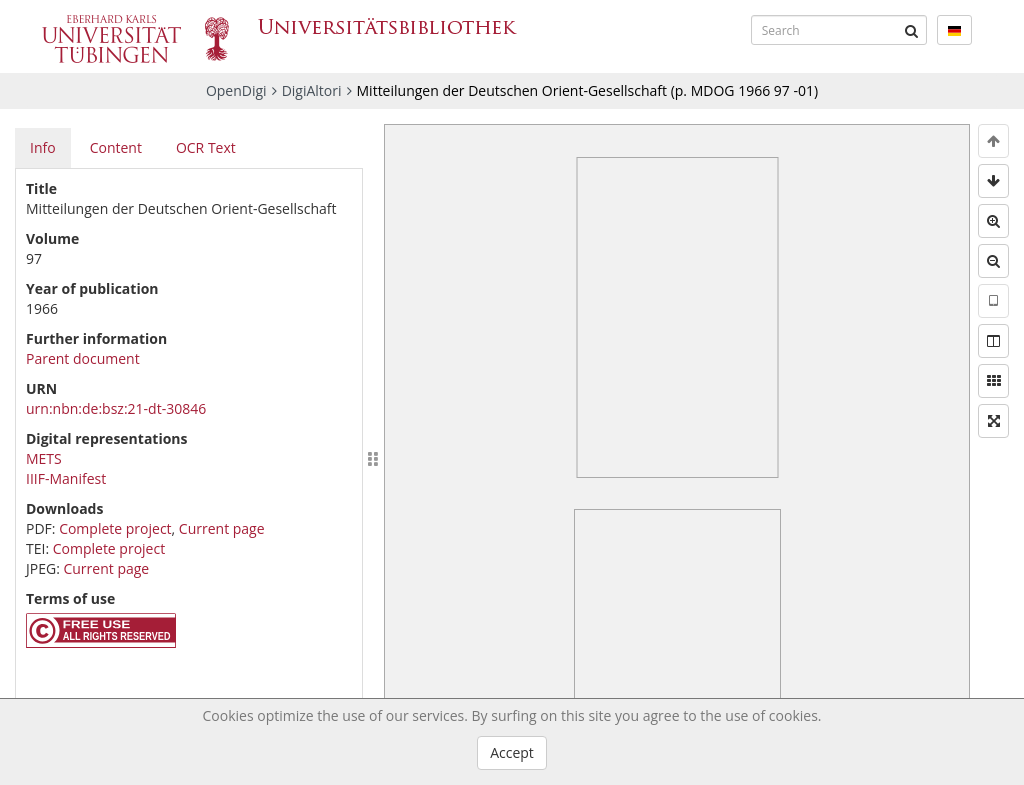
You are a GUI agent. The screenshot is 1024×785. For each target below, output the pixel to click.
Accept (512, 752)
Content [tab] (116, 147)
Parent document (83, 358)
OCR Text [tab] (206, 147)
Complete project (115, 528)
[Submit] (912, 30)
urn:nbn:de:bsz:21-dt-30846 (116, 408)
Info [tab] (43, 147)
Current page (222, 528)
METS (44, 458)
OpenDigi (236, 90)
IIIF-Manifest (66, 478)
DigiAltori (312, 90)
